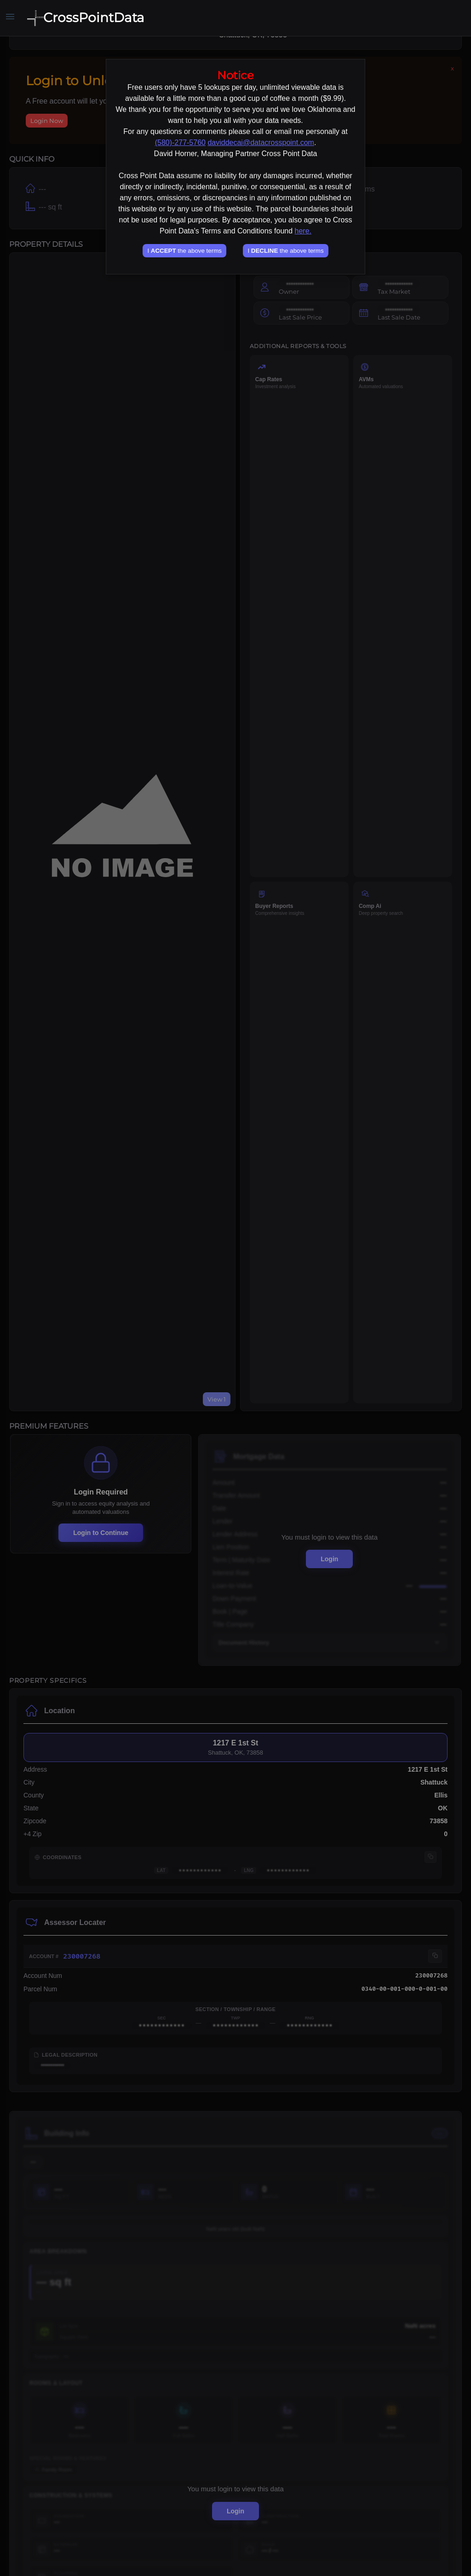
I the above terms (184, 250)
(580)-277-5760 (180, 142)
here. (303, 231)
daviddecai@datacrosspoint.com (260, 142)
